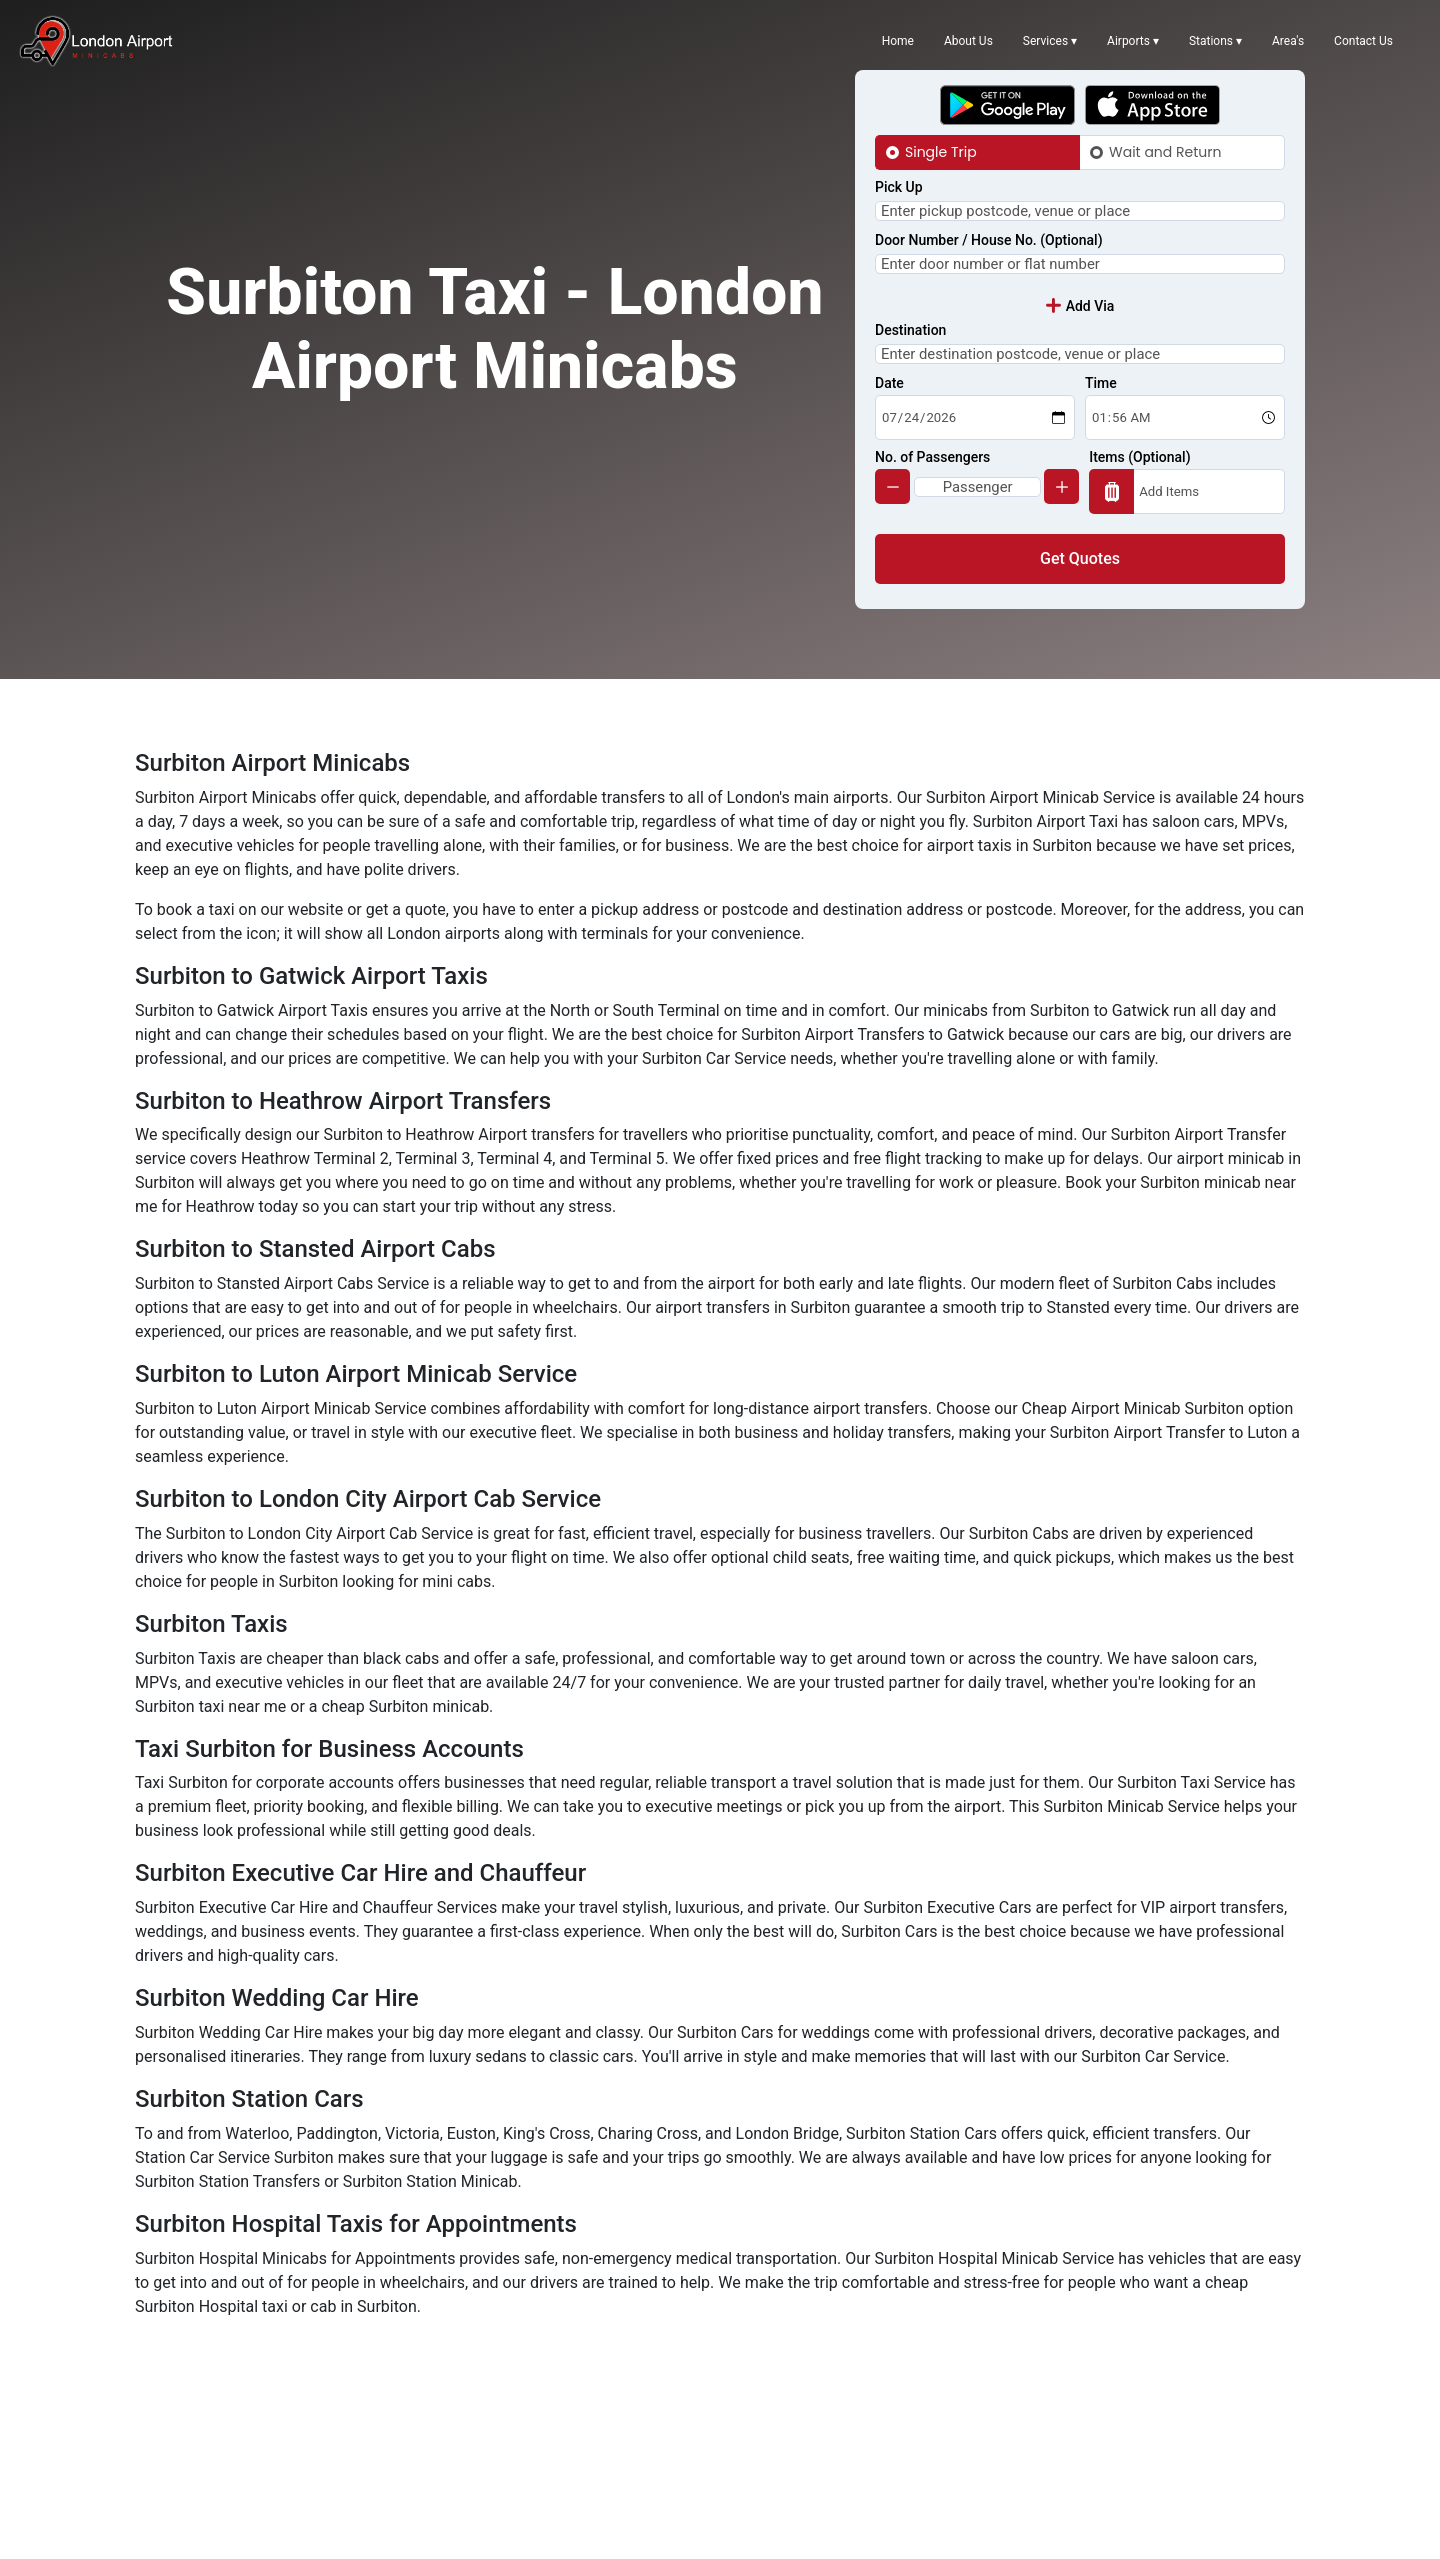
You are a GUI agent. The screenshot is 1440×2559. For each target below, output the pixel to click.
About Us (968, 41)
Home (898, 41)
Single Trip (941, 152)
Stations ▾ (1215, 41)
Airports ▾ (1133, 41)
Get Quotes (1080, 624)
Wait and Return (1165, 152)
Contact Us (1363, 41)
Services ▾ (1050, 41)
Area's (1288, 41)
